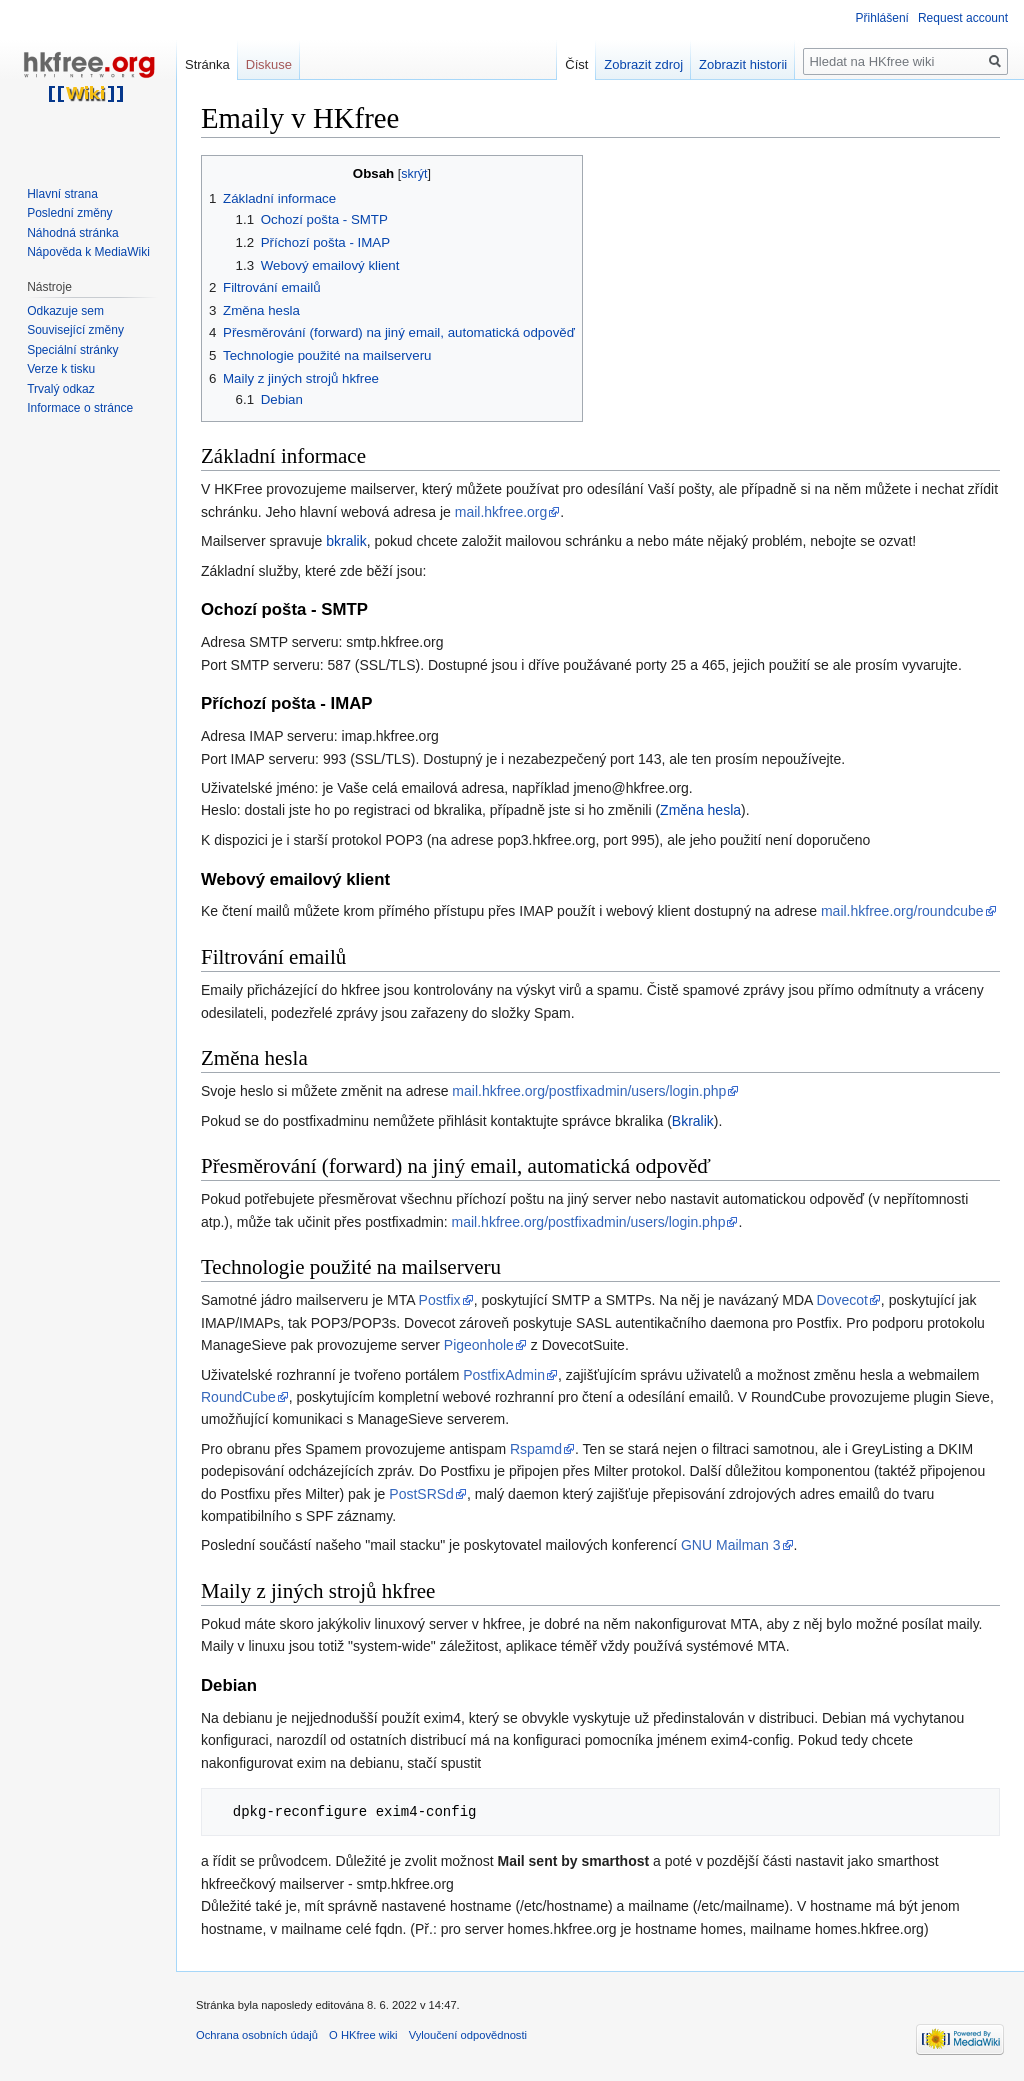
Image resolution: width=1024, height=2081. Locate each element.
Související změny (75, 330)
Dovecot (842, 1300)
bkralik (346, 541)
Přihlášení (882, 18)
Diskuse (269, 64)
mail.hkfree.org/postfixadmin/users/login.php (589, 1091)
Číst (576, 64)
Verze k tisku (61, 369)
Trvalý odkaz (61, 389)
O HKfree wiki (363, 2035)
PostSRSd (421, 1494)
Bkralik (693, 1121)
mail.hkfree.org (501, 512)
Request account (963, 18)
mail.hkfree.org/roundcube (902, 911)
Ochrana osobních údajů (257, 2035)
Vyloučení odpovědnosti (468, 2035)
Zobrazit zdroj (643, 64)
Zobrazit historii (743, 64)
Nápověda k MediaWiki (88, 252)
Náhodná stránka (72, 233)
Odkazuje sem (65, 311)
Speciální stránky (72, 350)
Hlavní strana (62, 194)
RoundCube (238, 1397)
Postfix (440, 1300)
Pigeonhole (479, 1345)
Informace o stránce (80, 408)
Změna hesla (700, 810)
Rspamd (536, 1449)
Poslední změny (69, 213)
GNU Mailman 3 (731, 1545)
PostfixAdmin (504, 1375)
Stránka (207, 64)
